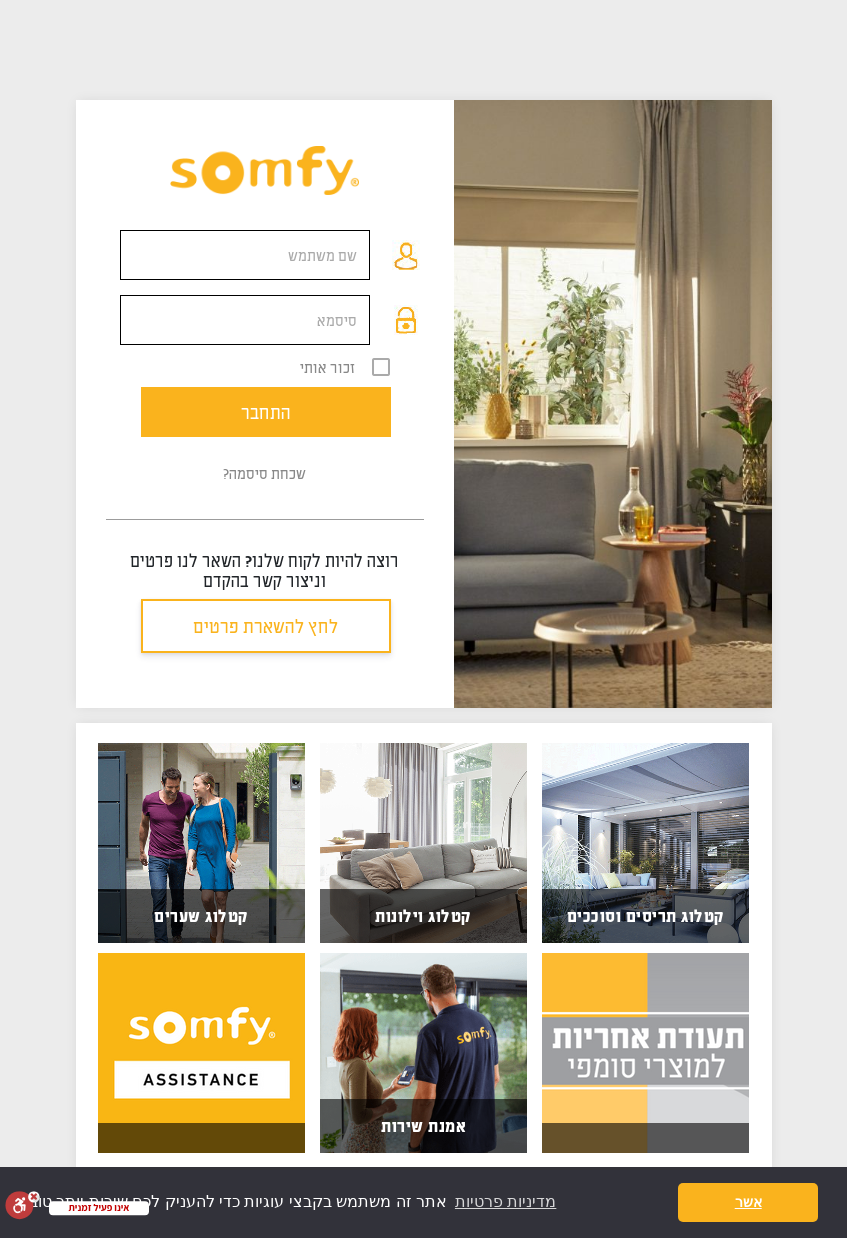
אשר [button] (748, 1202)
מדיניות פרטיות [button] (505, 1201)
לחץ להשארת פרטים (265, 626)
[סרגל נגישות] (22, 1205)
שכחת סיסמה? (264, 473)
